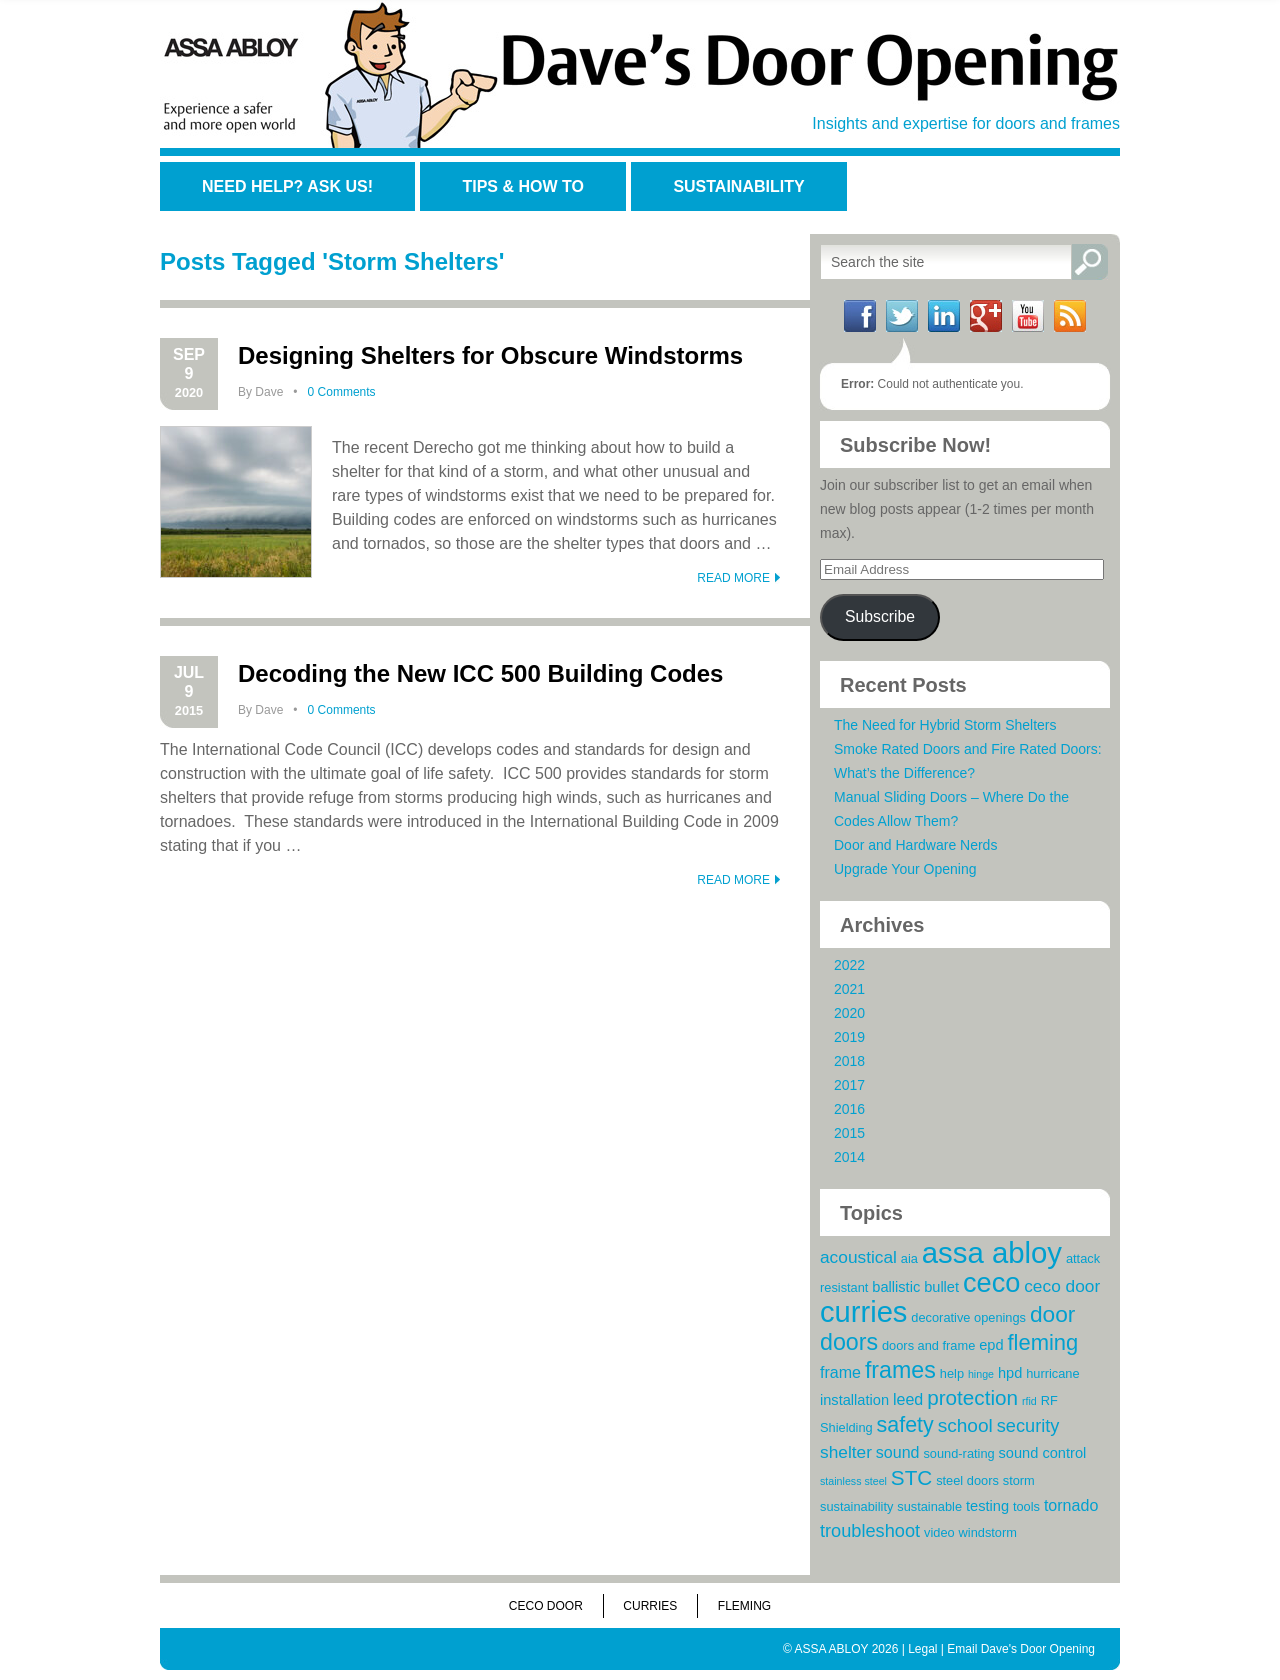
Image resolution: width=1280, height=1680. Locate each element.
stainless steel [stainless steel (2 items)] (853, 1481)
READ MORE (733, 578)
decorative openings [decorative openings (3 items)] (968, 1317)
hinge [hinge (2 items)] (981, 1374)
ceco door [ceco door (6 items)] (1062, 1286)
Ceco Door (546, 1606)
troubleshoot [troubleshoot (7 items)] (870, 1531)
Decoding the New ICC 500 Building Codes (480, 673)
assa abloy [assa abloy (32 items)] (992, 1252)
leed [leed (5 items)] (908, 1399)
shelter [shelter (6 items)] (846, 1452)
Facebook (860, 316)
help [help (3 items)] (952, 1373)
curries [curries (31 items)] (863, 1312)
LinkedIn (944, 316)
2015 (849, 1133)
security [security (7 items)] (1028, 1426)
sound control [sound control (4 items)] (1043, 1453)
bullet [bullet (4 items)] (941, 1287)
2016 (849, 1109)
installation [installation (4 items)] (854, 1400)
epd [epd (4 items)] (991, 1345)
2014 (849, 1157)
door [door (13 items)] (1052, 1314)
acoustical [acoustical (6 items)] (858, 1257)
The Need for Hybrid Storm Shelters (945, 725)
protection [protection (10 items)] (972, 1397)
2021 (849, 989)
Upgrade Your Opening (905, 869)
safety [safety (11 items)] (905, 1425)
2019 (849, 1037)
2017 (849, 1085)
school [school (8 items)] (965, 1425)
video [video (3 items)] (939, 1532)
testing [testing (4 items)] (987, 1506)
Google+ (986, 316)
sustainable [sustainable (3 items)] (929, 1506)
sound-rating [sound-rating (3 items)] (958, 1453)
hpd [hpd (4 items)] (1010, 1373)
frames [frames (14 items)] (900, 1370)
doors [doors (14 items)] (849, 1342)
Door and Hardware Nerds (915, 845)
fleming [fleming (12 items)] (1042, 1342)
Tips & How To (522, 186)
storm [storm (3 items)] (1019, 1480)
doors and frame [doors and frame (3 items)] (928, 1345)
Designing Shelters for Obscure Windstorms (490, 355)
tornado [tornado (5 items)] (1071, 1505)
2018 (849, 1061)
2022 (849, 965)
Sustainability (738, 186)
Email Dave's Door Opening (1021, 1649)
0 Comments (342, 392)
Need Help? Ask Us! (287, 186)
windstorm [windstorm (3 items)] (988, 1532)
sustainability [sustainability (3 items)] (856, 1506)
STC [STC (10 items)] (911, 1477)
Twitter (902, 316)
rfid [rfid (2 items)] (1029, 1401)
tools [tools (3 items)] (1026, 1506)
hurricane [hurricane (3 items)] (1052, 1373)
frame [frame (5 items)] (840, 1372)
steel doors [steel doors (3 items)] (967, 1480)
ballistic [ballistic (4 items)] (896, 1287)
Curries (650, 1606)
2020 (849, 1013)
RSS (1070, 316)
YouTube (1028, 316)
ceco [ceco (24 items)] (991, 1282)
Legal (922, 1649)
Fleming (744, 1606)
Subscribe (880, 616)
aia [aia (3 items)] (909, 1258)
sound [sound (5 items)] (898, 1452)
